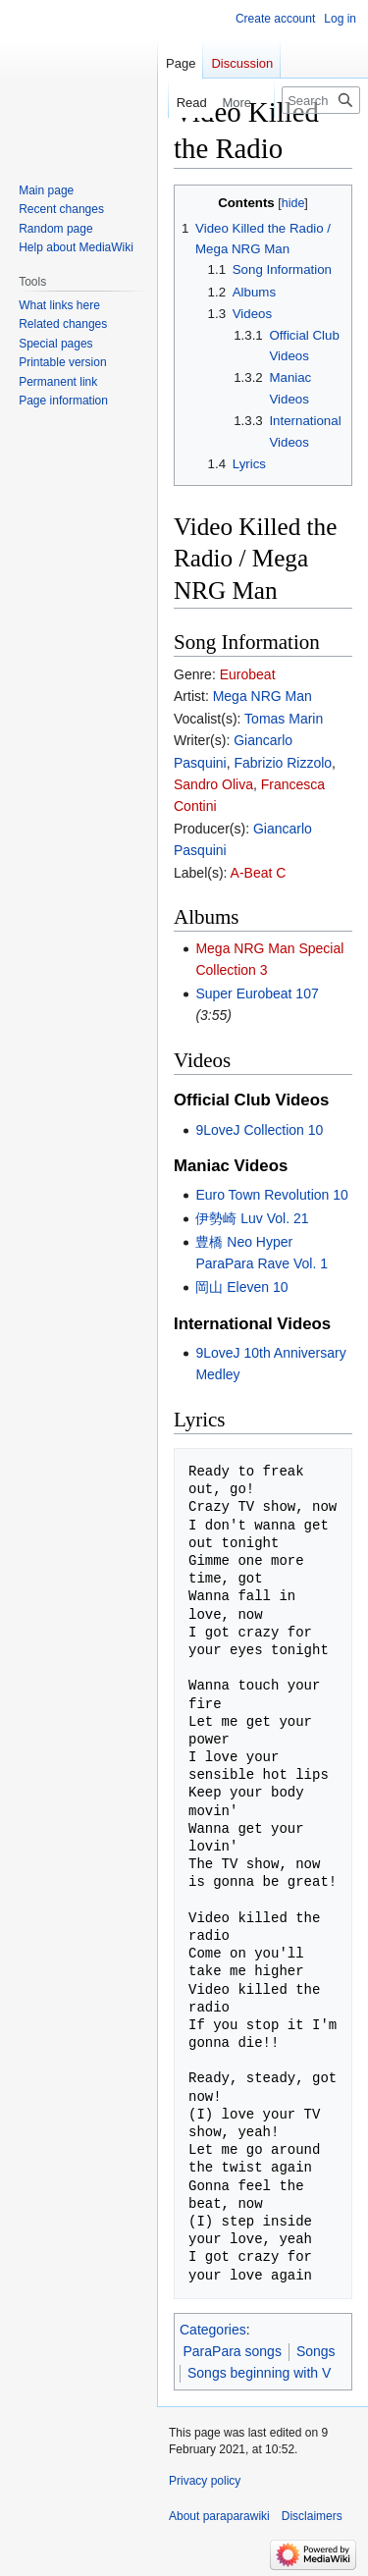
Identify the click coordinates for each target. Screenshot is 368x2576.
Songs (316, 2351)
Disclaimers (312, 2516)
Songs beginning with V (259, 2373)
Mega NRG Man (262, 696)
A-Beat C (259, 873)
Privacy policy (204, 2481)
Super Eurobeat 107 (256, 993)
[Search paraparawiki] (321, 100)
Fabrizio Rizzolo (283, 763)
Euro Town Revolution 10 (271, 1195)
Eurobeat (248, 674)
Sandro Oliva (213, 784)
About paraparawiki (219, 2516)
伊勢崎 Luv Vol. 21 (251, 1218)
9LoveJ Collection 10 (259, 1130)
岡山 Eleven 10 (241, 1287)
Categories (213, 2329)
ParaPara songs (233, 2351)
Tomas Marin (283, 718)
